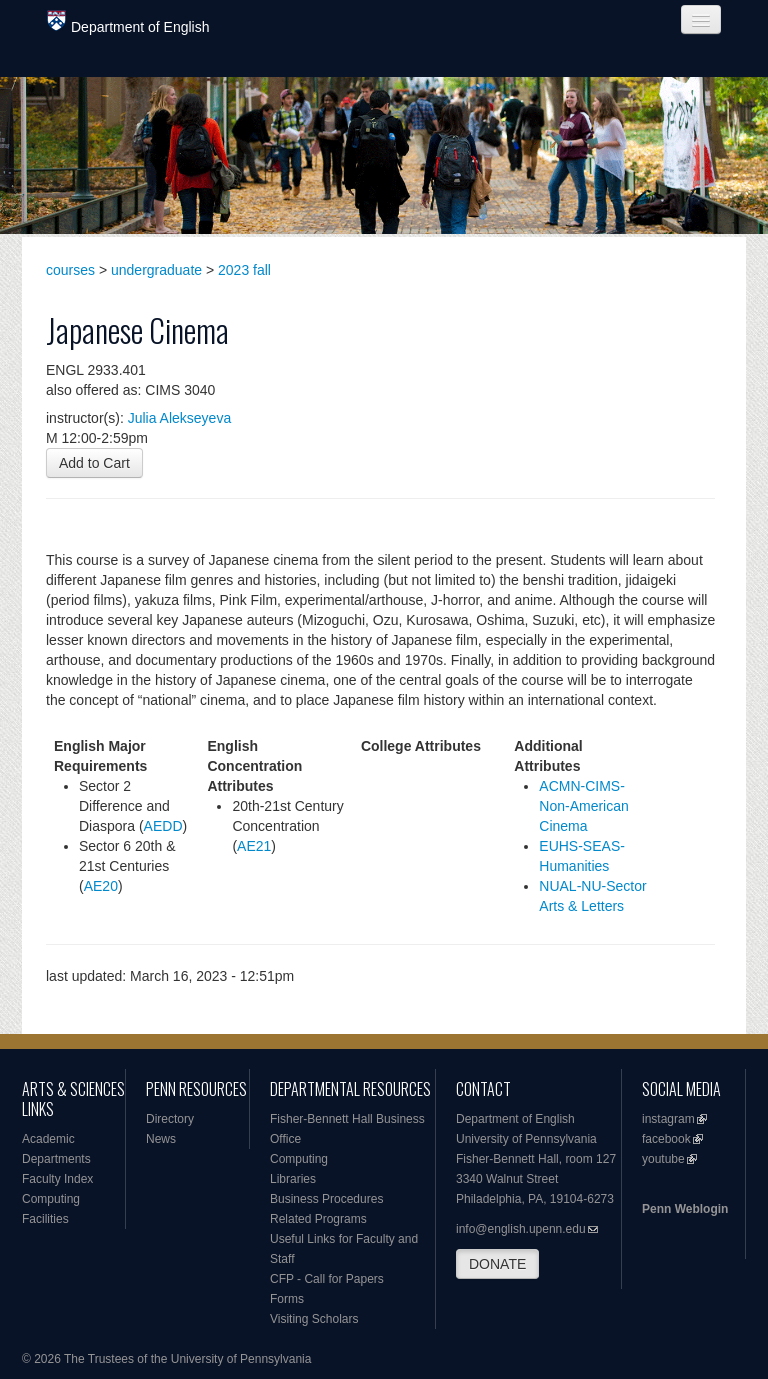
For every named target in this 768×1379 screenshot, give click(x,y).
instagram (668, 1119)
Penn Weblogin (685, 1209)
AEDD (163, 826)
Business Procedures (326, 1199)
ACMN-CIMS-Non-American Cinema (583, 806)
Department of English (128, 22)
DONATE (497, 1264)
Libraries (293, 1179)
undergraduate (156, 270)
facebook (666, 1139)
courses (70, 270)
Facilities (45, 1219)
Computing (51, 1199)
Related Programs (318, 1219)
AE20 (101, 886)
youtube (663, 1159)
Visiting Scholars (314, 1319)
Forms (287, 1299)
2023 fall (244, 270)
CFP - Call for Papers (327, 1279)
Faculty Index (57, 1179)
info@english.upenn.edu (521, 1229)
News (161, 1139)
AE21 (254, 846)
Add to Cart (94, 463)
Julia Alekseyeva (180, 418)
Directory (170, 1119)
